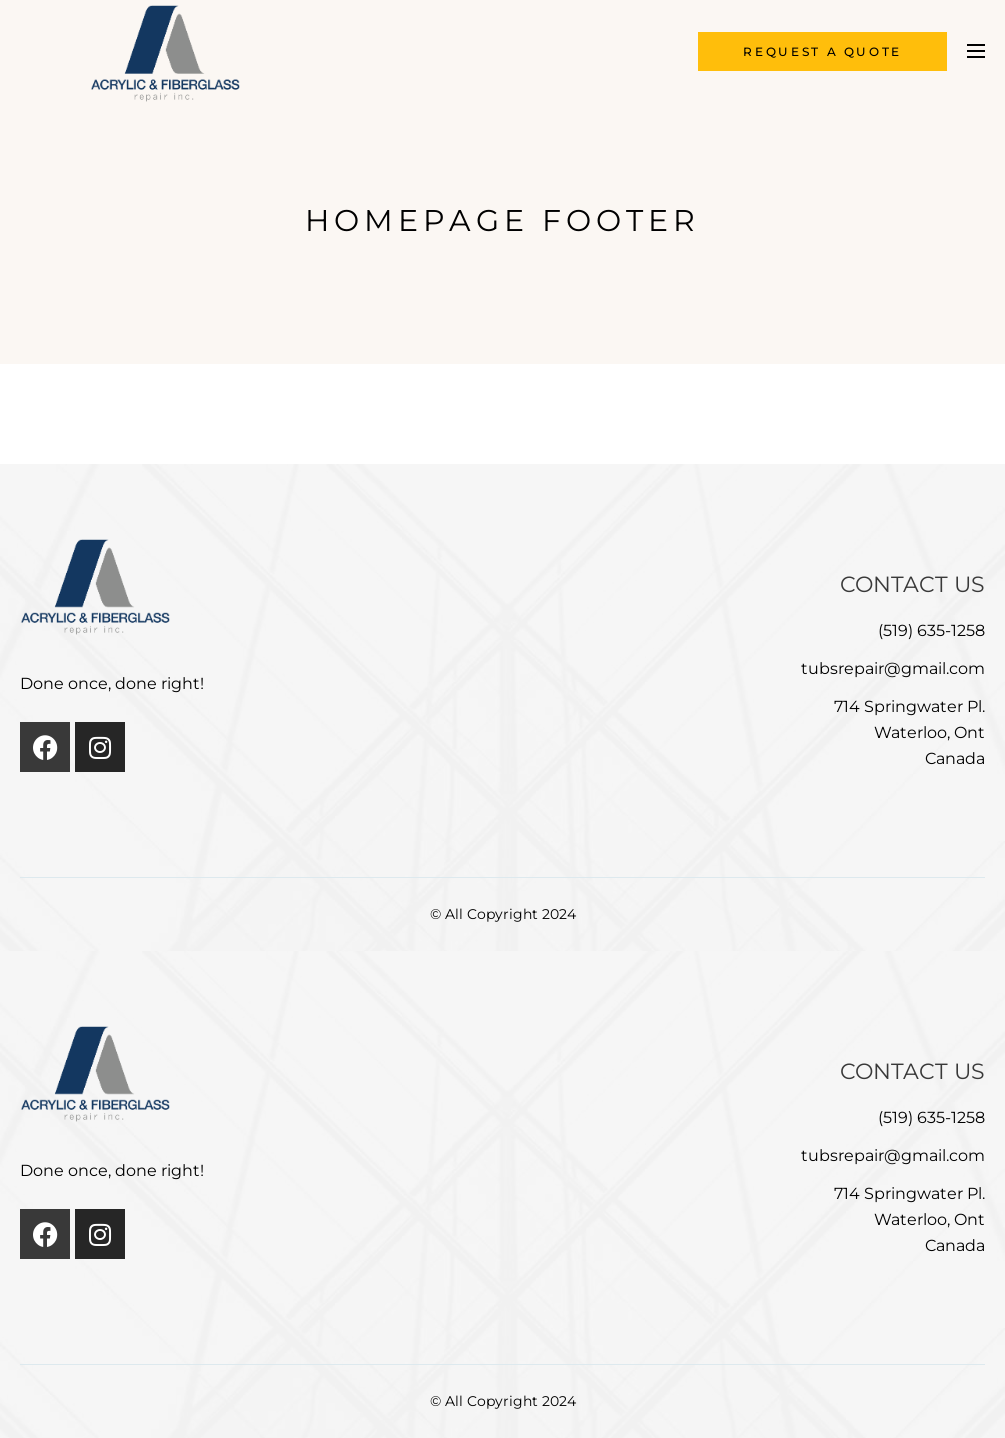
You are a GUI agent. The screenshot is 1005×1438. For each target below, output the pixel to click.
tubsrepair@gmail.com (893, 668)
